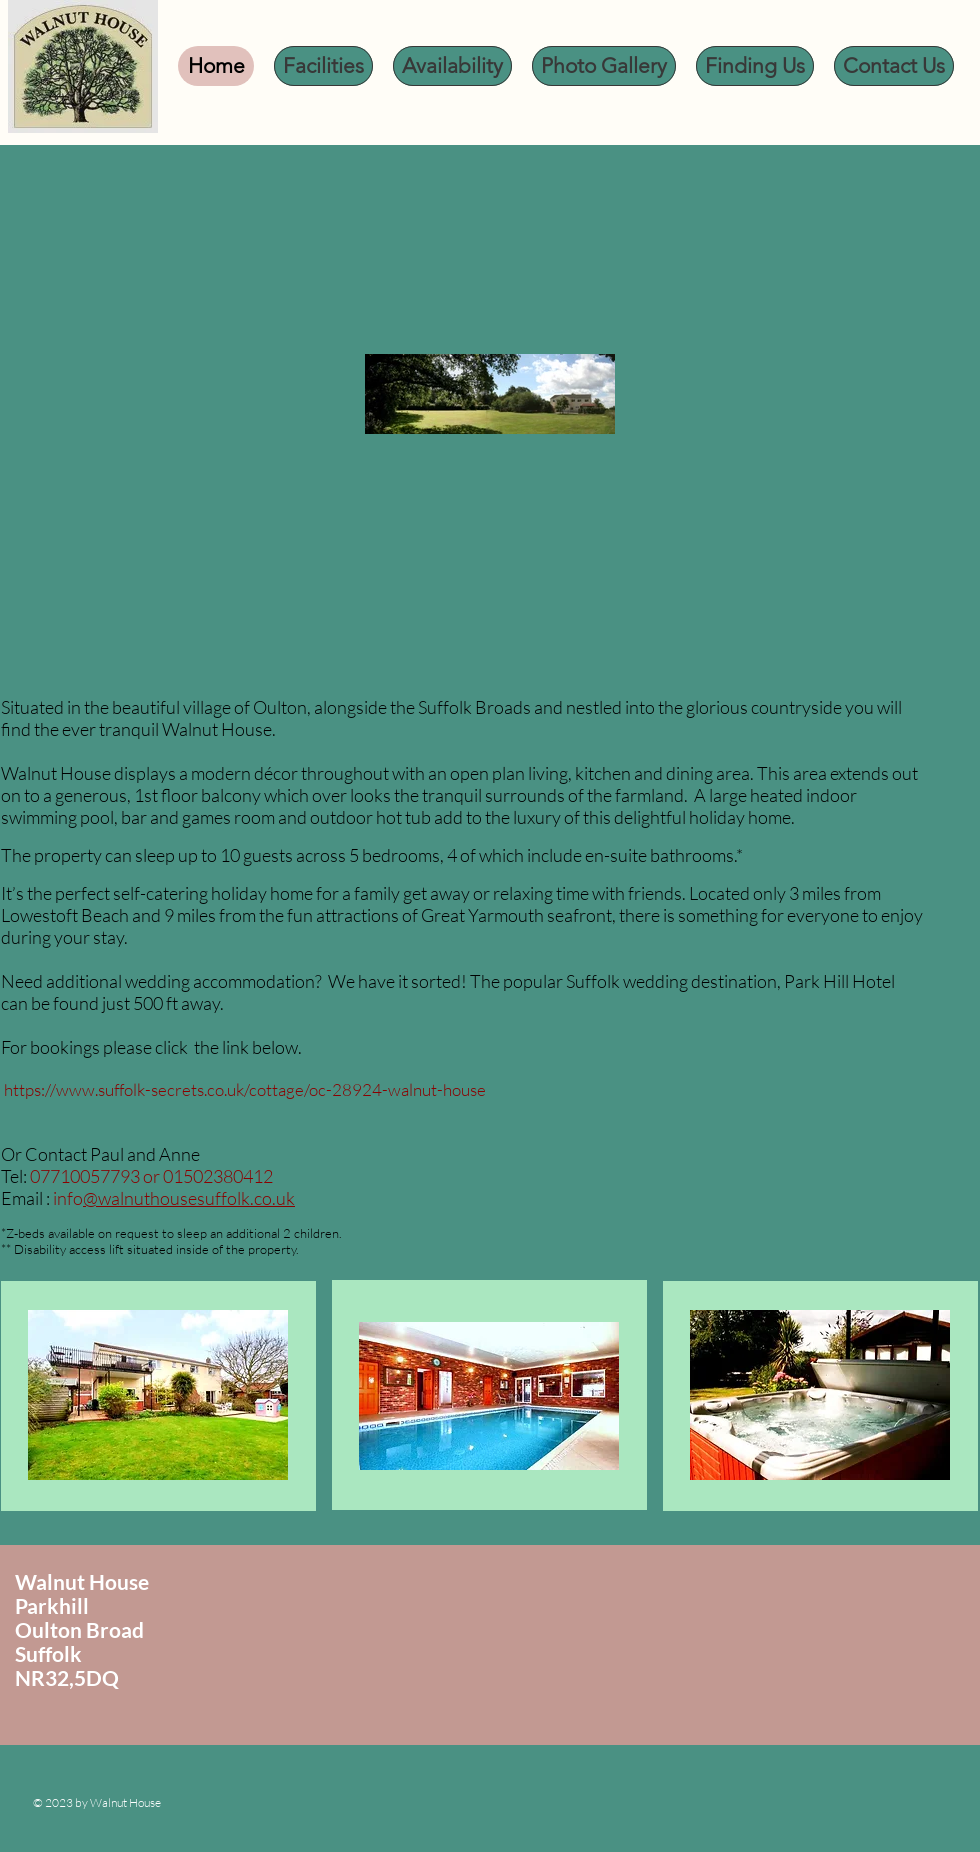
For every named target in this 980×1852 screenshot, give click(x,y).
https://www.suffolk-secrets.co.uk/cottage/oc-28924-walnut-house (245, 1089)
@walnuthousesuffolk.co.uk (189, 1198)
